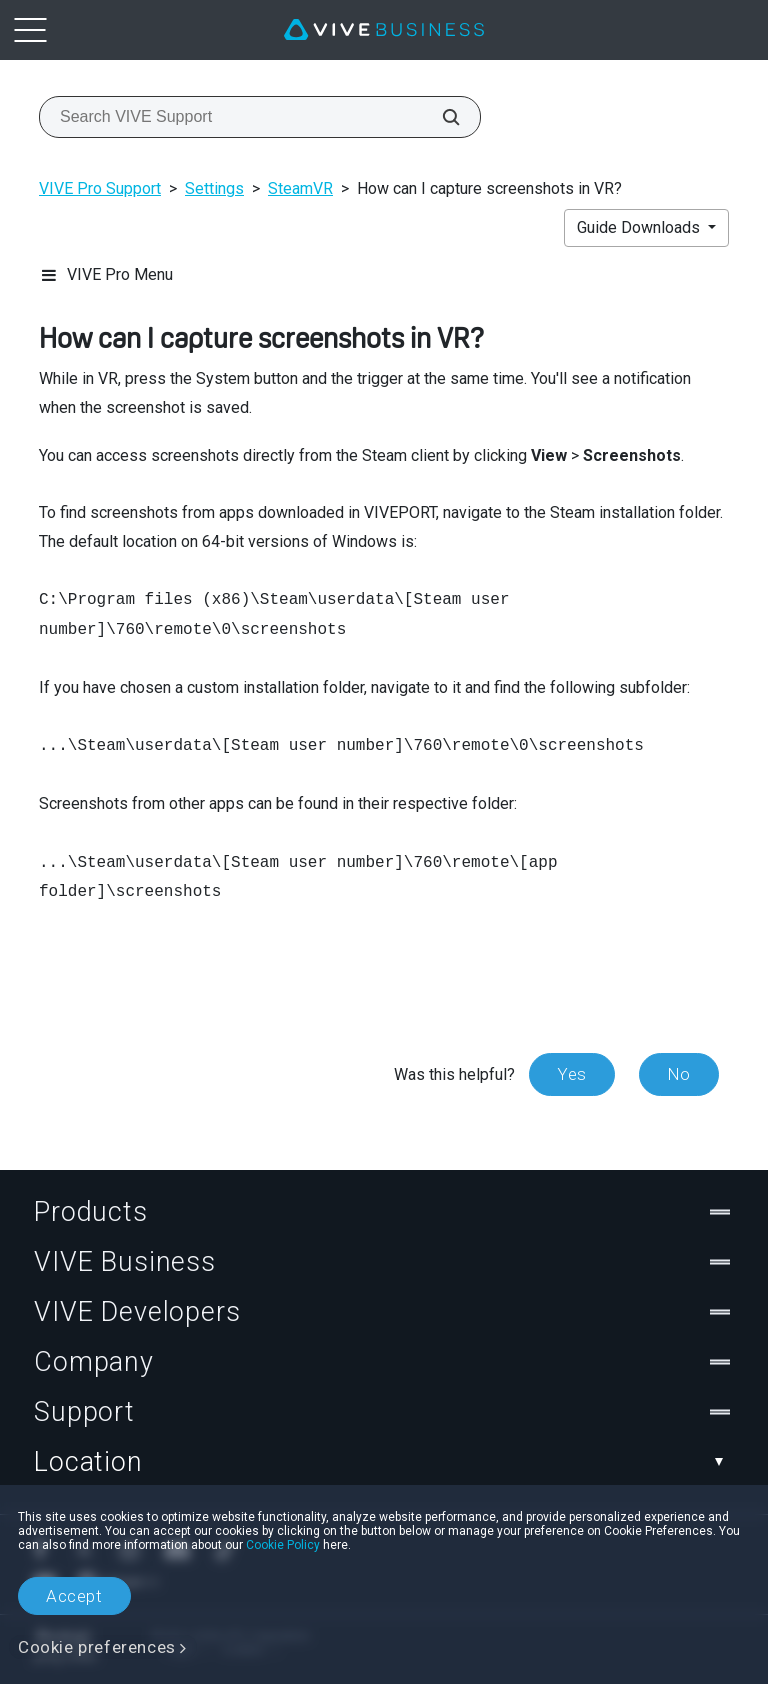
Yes (572, 1074)
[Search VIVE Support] (440, 117)
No (679, 1074)
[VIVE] (384, 30)
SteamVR (300, 188)
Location (384, 1462)
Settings (214, 188)
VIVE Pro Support (100, 188)
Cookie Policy (283, 1545)
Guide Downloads (640, 227)
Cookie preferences (97, 1647)
